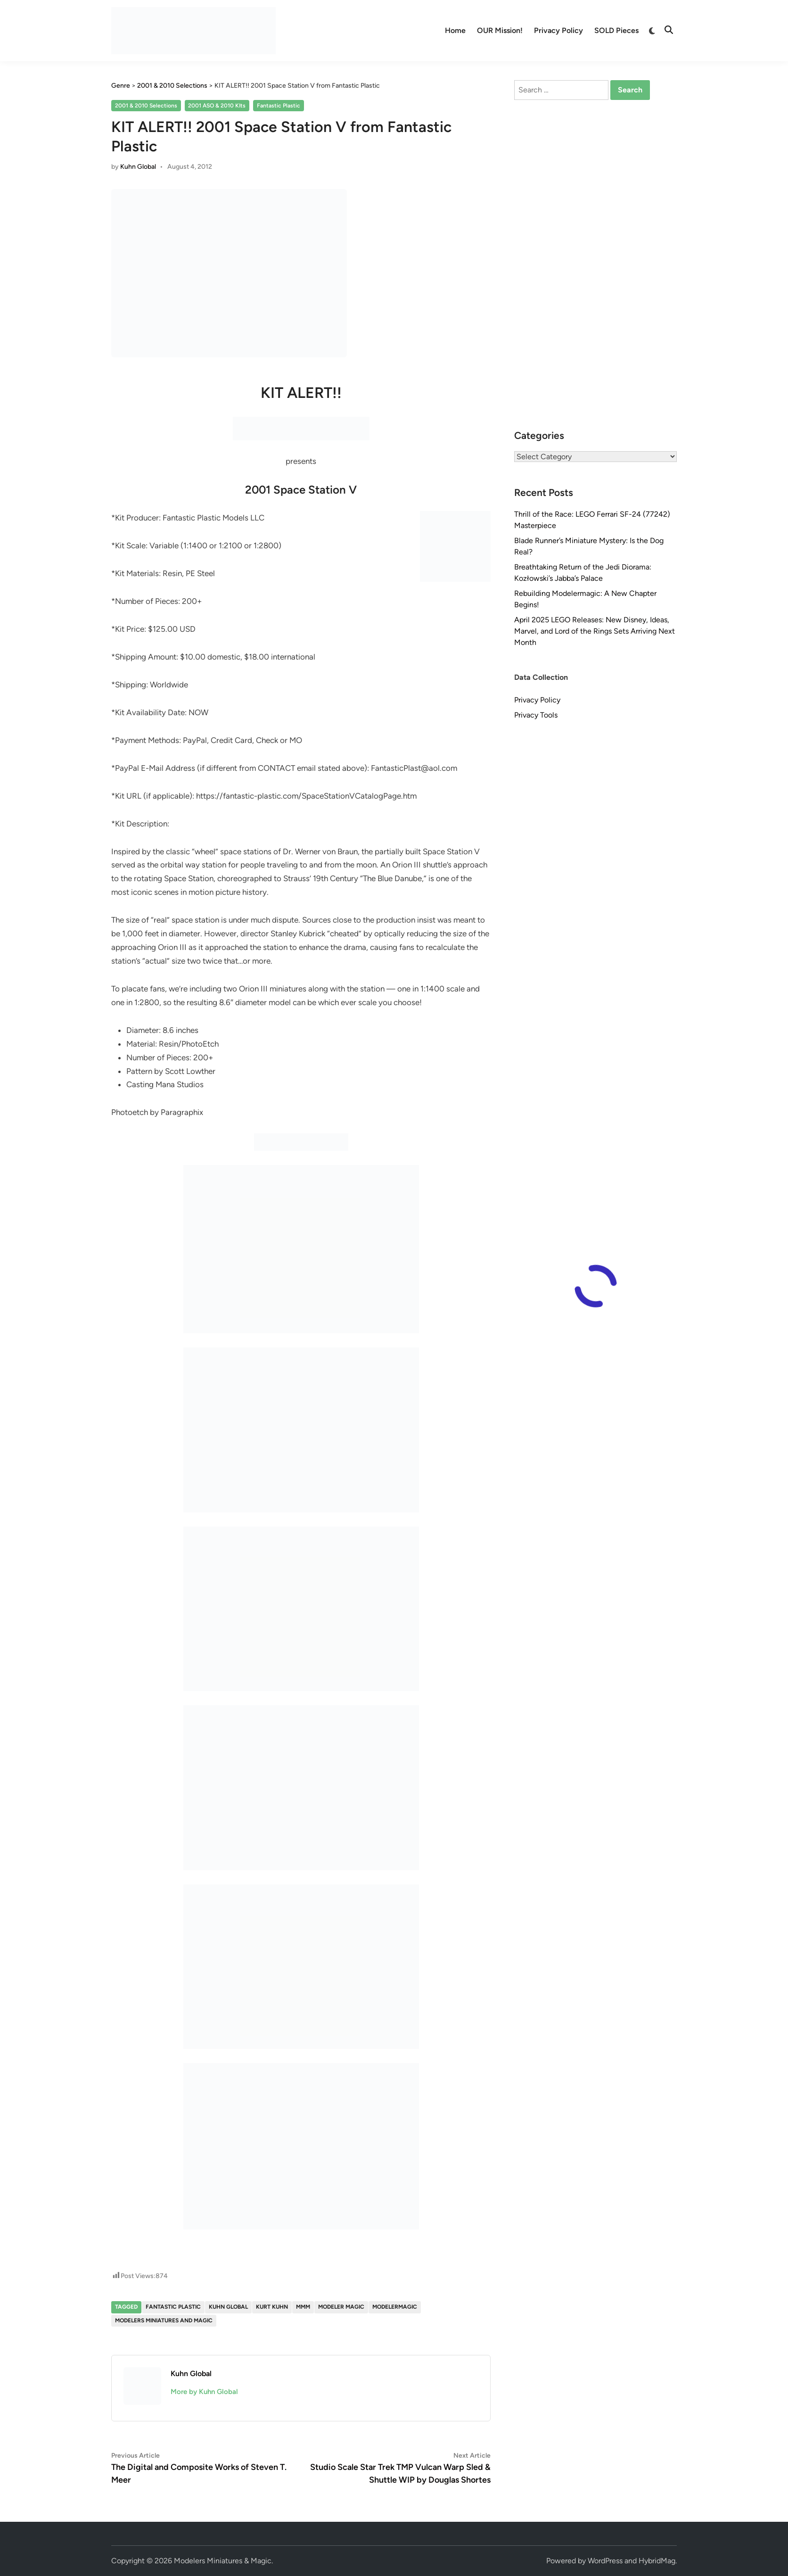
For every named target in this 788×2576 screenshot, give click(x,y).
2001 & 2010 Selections (146, 105)
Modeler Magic (341, 2307)
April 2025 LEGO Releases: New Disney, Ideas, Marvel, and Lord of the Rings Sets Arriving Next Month (594, 631)
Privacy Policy (558, 30)
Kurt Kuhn (272, 2307)
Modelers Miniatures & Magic (222, 2560)
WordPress (605, 2560)
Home (455, 30)
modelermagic (394, 2307)
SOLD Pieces (616, 30)
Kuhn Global (138, 167)
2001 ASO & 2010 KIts (217, 105)
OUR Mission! (500, 30)
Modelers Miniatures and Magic (164, 2320)
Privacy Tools (536, 714)
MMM (303, 2307)
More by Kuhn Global (204, 2391)
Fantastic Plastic (278, 105)
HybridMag (657, 2560)
